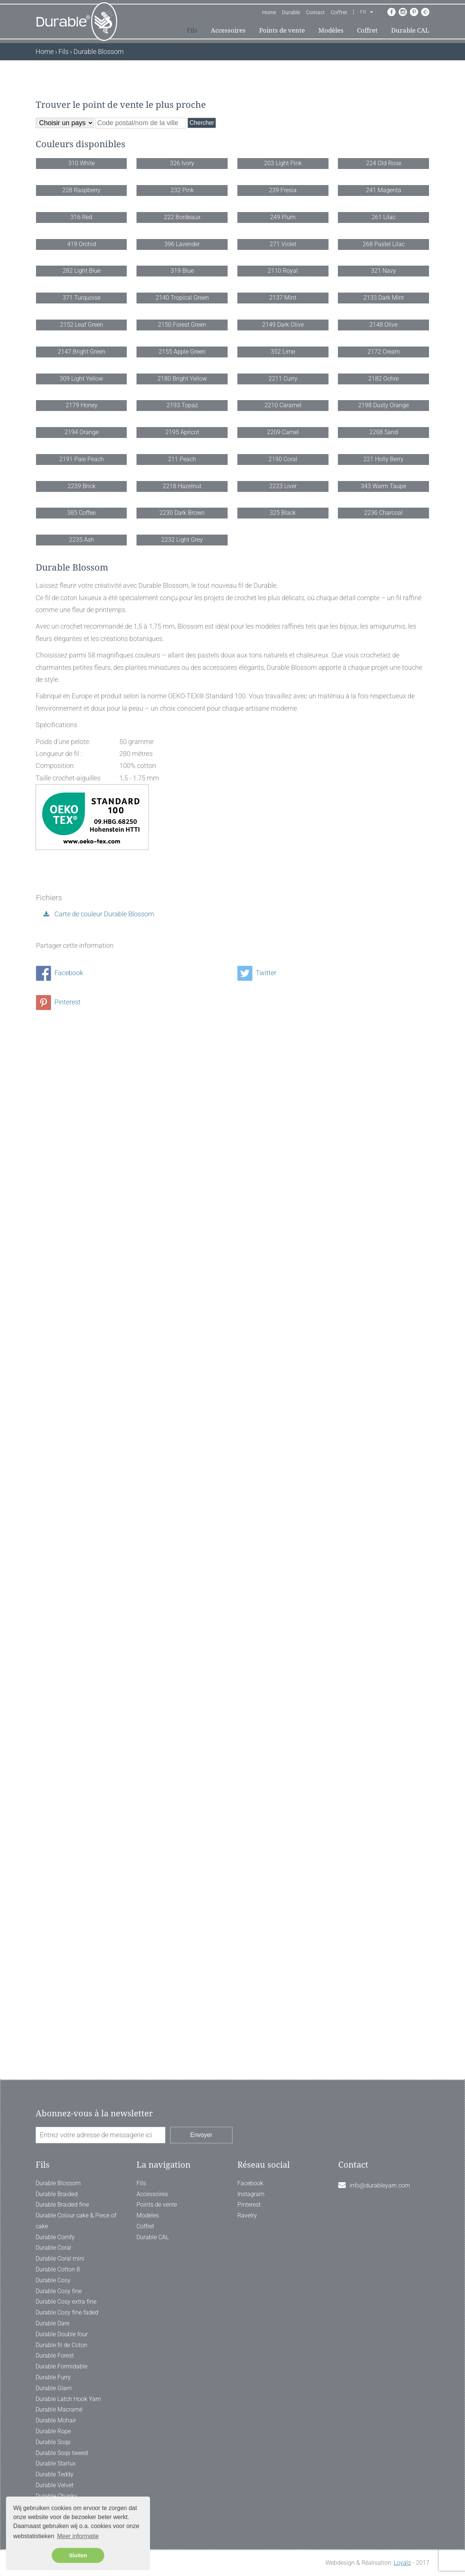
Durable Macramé (59, 2409)
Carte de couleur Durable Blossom (103, 1947)
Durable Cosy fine (59, 2291)
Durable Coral (53, 2247)
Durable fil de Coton (61, 2345)
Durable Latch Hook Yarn (68, 2399)
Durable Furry (53, 2377)
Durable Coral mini (60, 2258)
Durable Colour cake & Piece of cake (76, 2221)
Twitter (256, 2006)
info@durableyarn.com (380, 2185)
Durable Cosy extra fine (66, 2301)
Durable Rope (53, 2431)
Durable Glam (54, 2388)
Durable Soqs (53, 2442)
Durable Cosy (53, 2280)
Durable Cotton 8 (58, 2269)
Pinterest (58, 2035)
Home (269, 12)
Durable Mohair (56, 2420)
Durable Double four (62, 2334)
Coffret (339, 12)
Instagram (250, 2194)
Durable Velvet (55, 2485)
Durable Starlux (56, 2463)
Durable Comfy (55, 2237)
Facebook (59, 2006)
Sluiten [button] (78, 2555)
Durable (291, 12)
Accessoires (228, 30)
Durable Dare (52, 2323)
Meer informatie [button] (78, 2536)
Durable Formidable (61, 2366)
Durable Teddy (55, 2474)
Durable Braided (57, 2194)
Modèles (331, 30)
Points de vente (282, 30)
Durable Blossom (58, 2183)
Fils (192, 30)
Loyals (402, 2562)
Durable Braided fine (62, 2204)
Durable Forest (55, 2355)
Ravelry (247, 2215)
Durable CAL (410, 30)
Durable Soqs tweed (62, 2452)
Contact (315, 12)
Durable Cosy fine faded (67, 2312)
